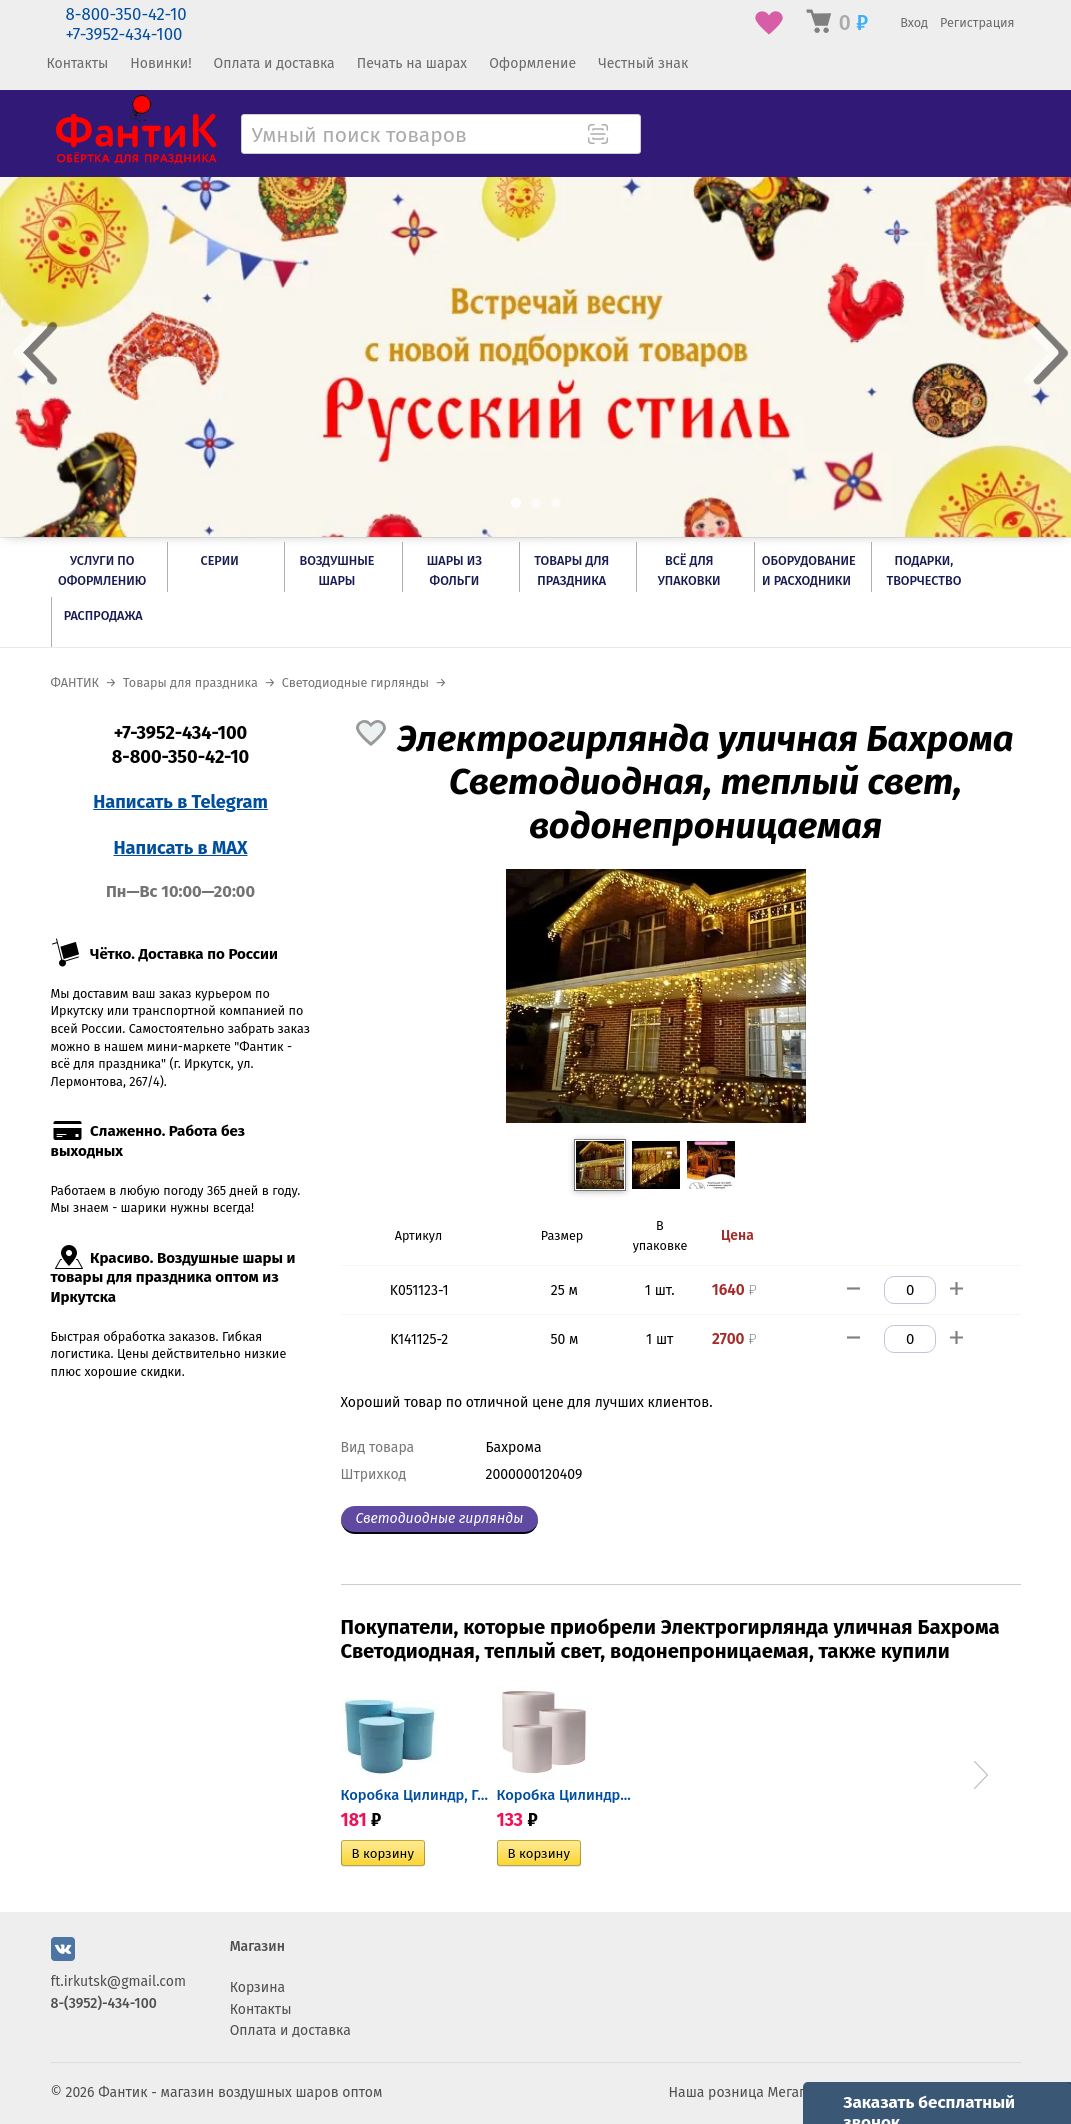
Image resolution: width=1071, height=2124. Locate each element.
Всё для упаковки (689, 570)
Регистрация (977, 22)
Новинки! (160, 63)
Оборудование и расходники (809, 570)
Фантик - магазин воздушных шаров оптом (240, 2092)
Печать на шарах (412, 63)
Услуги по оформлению (102, 570)
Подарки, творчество (923, 570)
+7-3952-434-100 (124, 34)
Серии (219, 560)
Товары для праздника (571, 570)
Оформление (532, 63)
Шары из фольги (454, 570)
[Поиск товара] (624, 136)
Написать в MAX (181, 848)
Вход (914, 22)
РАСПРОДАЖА (103, 615)
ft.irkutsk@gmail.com (118, 1981)
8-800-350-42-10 (126, 14)
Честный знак (643, 63)
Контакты (78, 63)
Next (981, 1775)
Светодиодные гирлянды (440, 1518)
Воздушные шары (336, 570)
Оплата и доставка (274, 63)
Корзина (258, 1987)
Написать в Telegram (180, 802)
